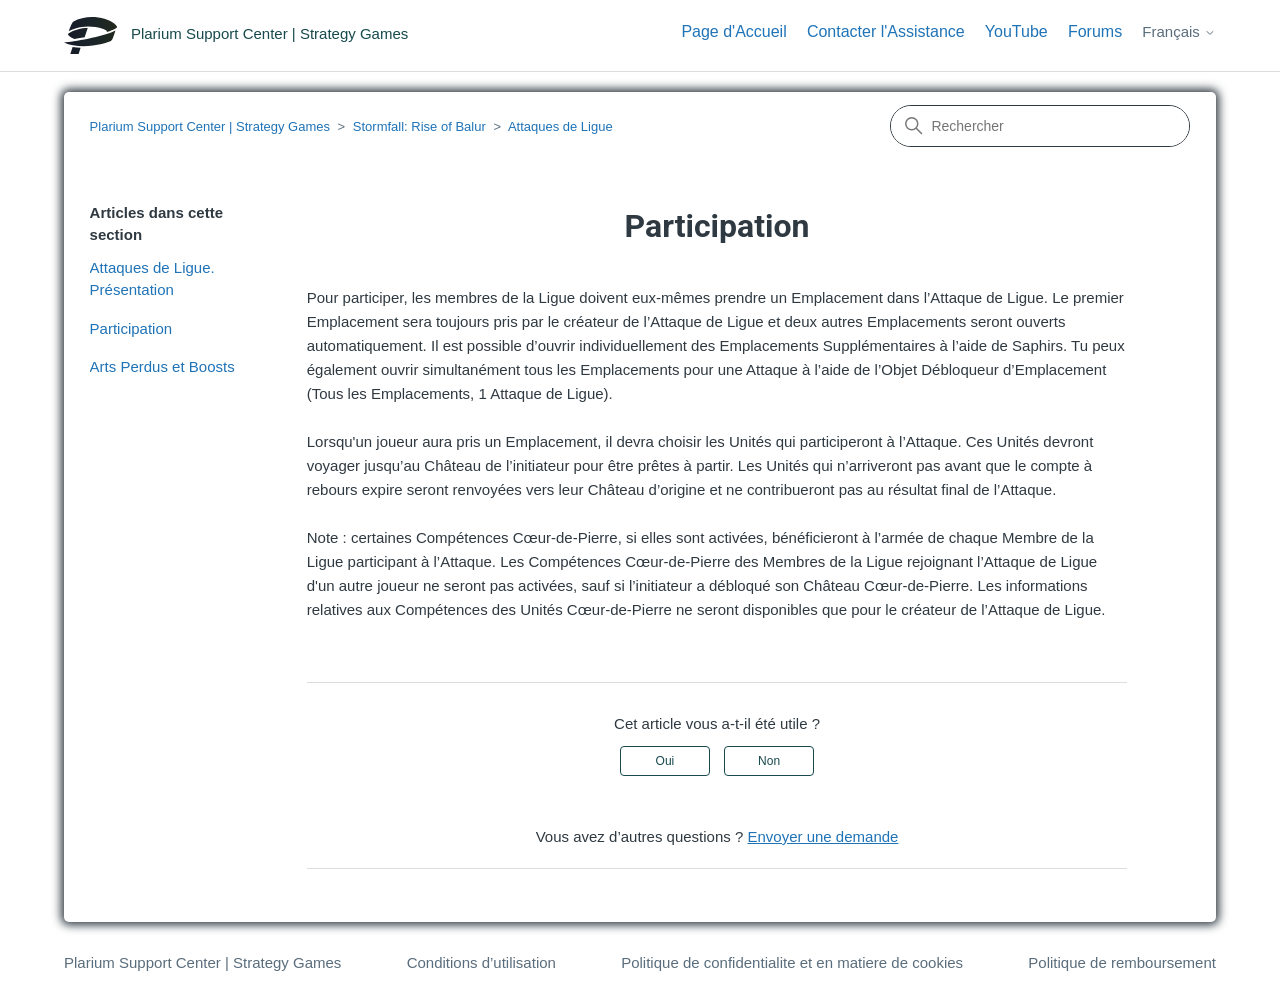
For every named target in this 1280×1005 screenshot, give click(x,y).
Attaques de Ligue (560, 126)
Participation (131, 328)
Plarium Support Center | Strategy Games (210, 126)
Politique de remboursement (1122, 962)
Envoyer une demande (822, 836)
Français (1179, 31)
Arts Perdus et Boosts (162, 366)
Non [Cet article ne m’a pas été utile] (769, 761)
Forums (1095, 31)
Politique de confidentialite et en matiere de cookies (792, 962)
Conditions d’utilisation (481, 962)
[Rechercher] (1040, 126)
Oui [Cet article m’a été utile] (665, 761)
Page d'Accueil (733, 31)
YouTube (1016, 31)
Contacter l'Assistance (886, 31)
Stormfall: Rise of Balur (419, 126)
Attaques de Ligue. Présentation (152, 279)
